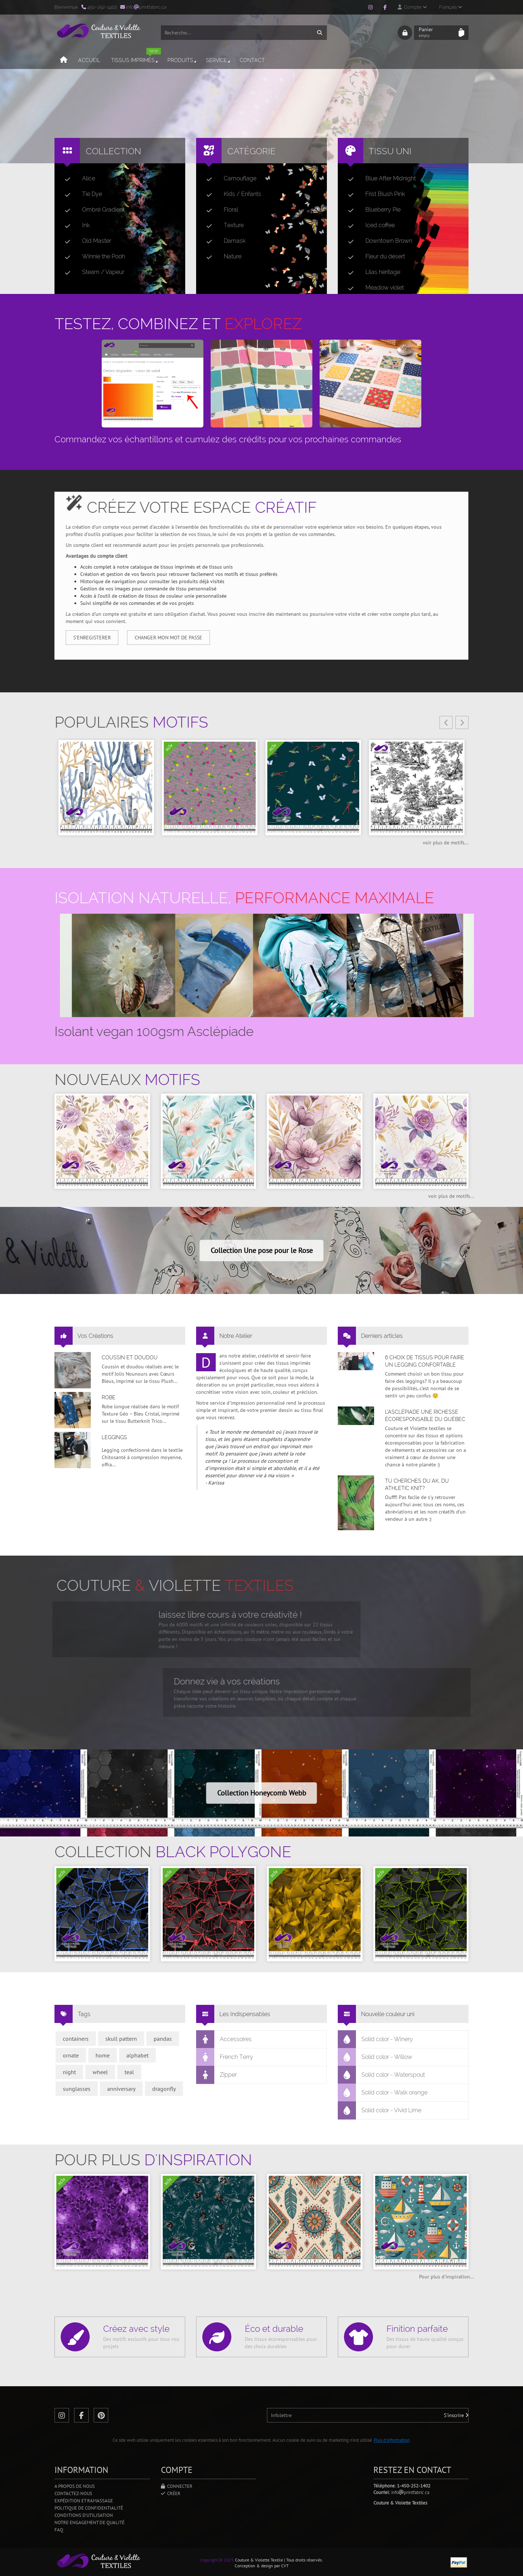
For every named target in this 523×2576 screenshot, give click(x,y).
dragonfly (164, 2088)
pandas (163, 2038)
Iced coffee (368, 225)
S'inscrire (456, 2415)
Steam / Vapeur (91, 272)
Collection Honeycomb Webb (261, 1793)
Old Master (85, 241)
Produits (182, 60)
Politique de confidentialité (88, 2508)
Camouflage (228, 179)
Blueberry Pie (371, 210)
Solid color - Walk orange (382, 2092)
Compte (412, 7)
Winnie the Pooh (92, 257)
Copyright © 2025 (217, 2560)
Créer (171, 2493)
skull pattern (121, 2038)
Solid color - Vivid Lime (379, 2110)
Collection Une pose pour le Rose (262, 1250)
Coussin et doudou (130, 1357)
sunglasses (76, 2088)
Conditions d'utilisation (83, 2515)
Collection (113, 151)
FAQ (58, 2530)
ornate (71, 2055)
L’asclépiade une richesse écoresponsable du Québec (425, 1415)
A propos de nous (74, 2486)
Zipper (216, 2075)
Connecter (176, 2486)
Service (218, 60)
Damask (223, 241)
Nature (221, 257)
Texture (222, 225)
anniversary (121, 2088)
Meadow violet (373, 288)
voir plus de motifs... (446, 842)
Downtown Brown (377, 241)
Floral (219, 210)
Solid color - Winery (375, 2039)
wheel (100, 2072)
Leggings (114, 1437)
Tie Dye (80, 194)
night (69, 2072)
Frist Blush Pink (373, 194)
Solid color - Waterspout (381, 2075)
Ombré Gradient (92, 210)
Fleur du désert (373, 257)
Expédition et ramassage (83, 2501)
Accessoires (224, 2039)
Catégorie (251, 151)
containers (76, 2038)
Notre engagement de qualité (89, 2522)
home (103, 2055)
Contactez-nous (73, 2493)
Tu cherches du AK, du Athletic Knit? (417, 1484)
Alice (77, 179)
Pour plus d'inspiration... (446, 2276)
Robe (108, 1397)
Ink (74, 225)
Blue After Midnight (379, 179)
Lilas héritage (371, 272)
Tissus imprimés (136, 57)
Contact (252, 60)
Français (450, 7)
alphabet (137, 2055)
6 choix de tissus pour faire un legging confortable (424, 1361)
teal (129, 2072)
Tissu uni (390, 151)
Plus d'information (392, 2440)
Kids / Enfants (230, 194)
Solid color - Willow (375, 2057)
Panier (436, 32)
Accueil (89, 60)
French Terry (224, 2057)
